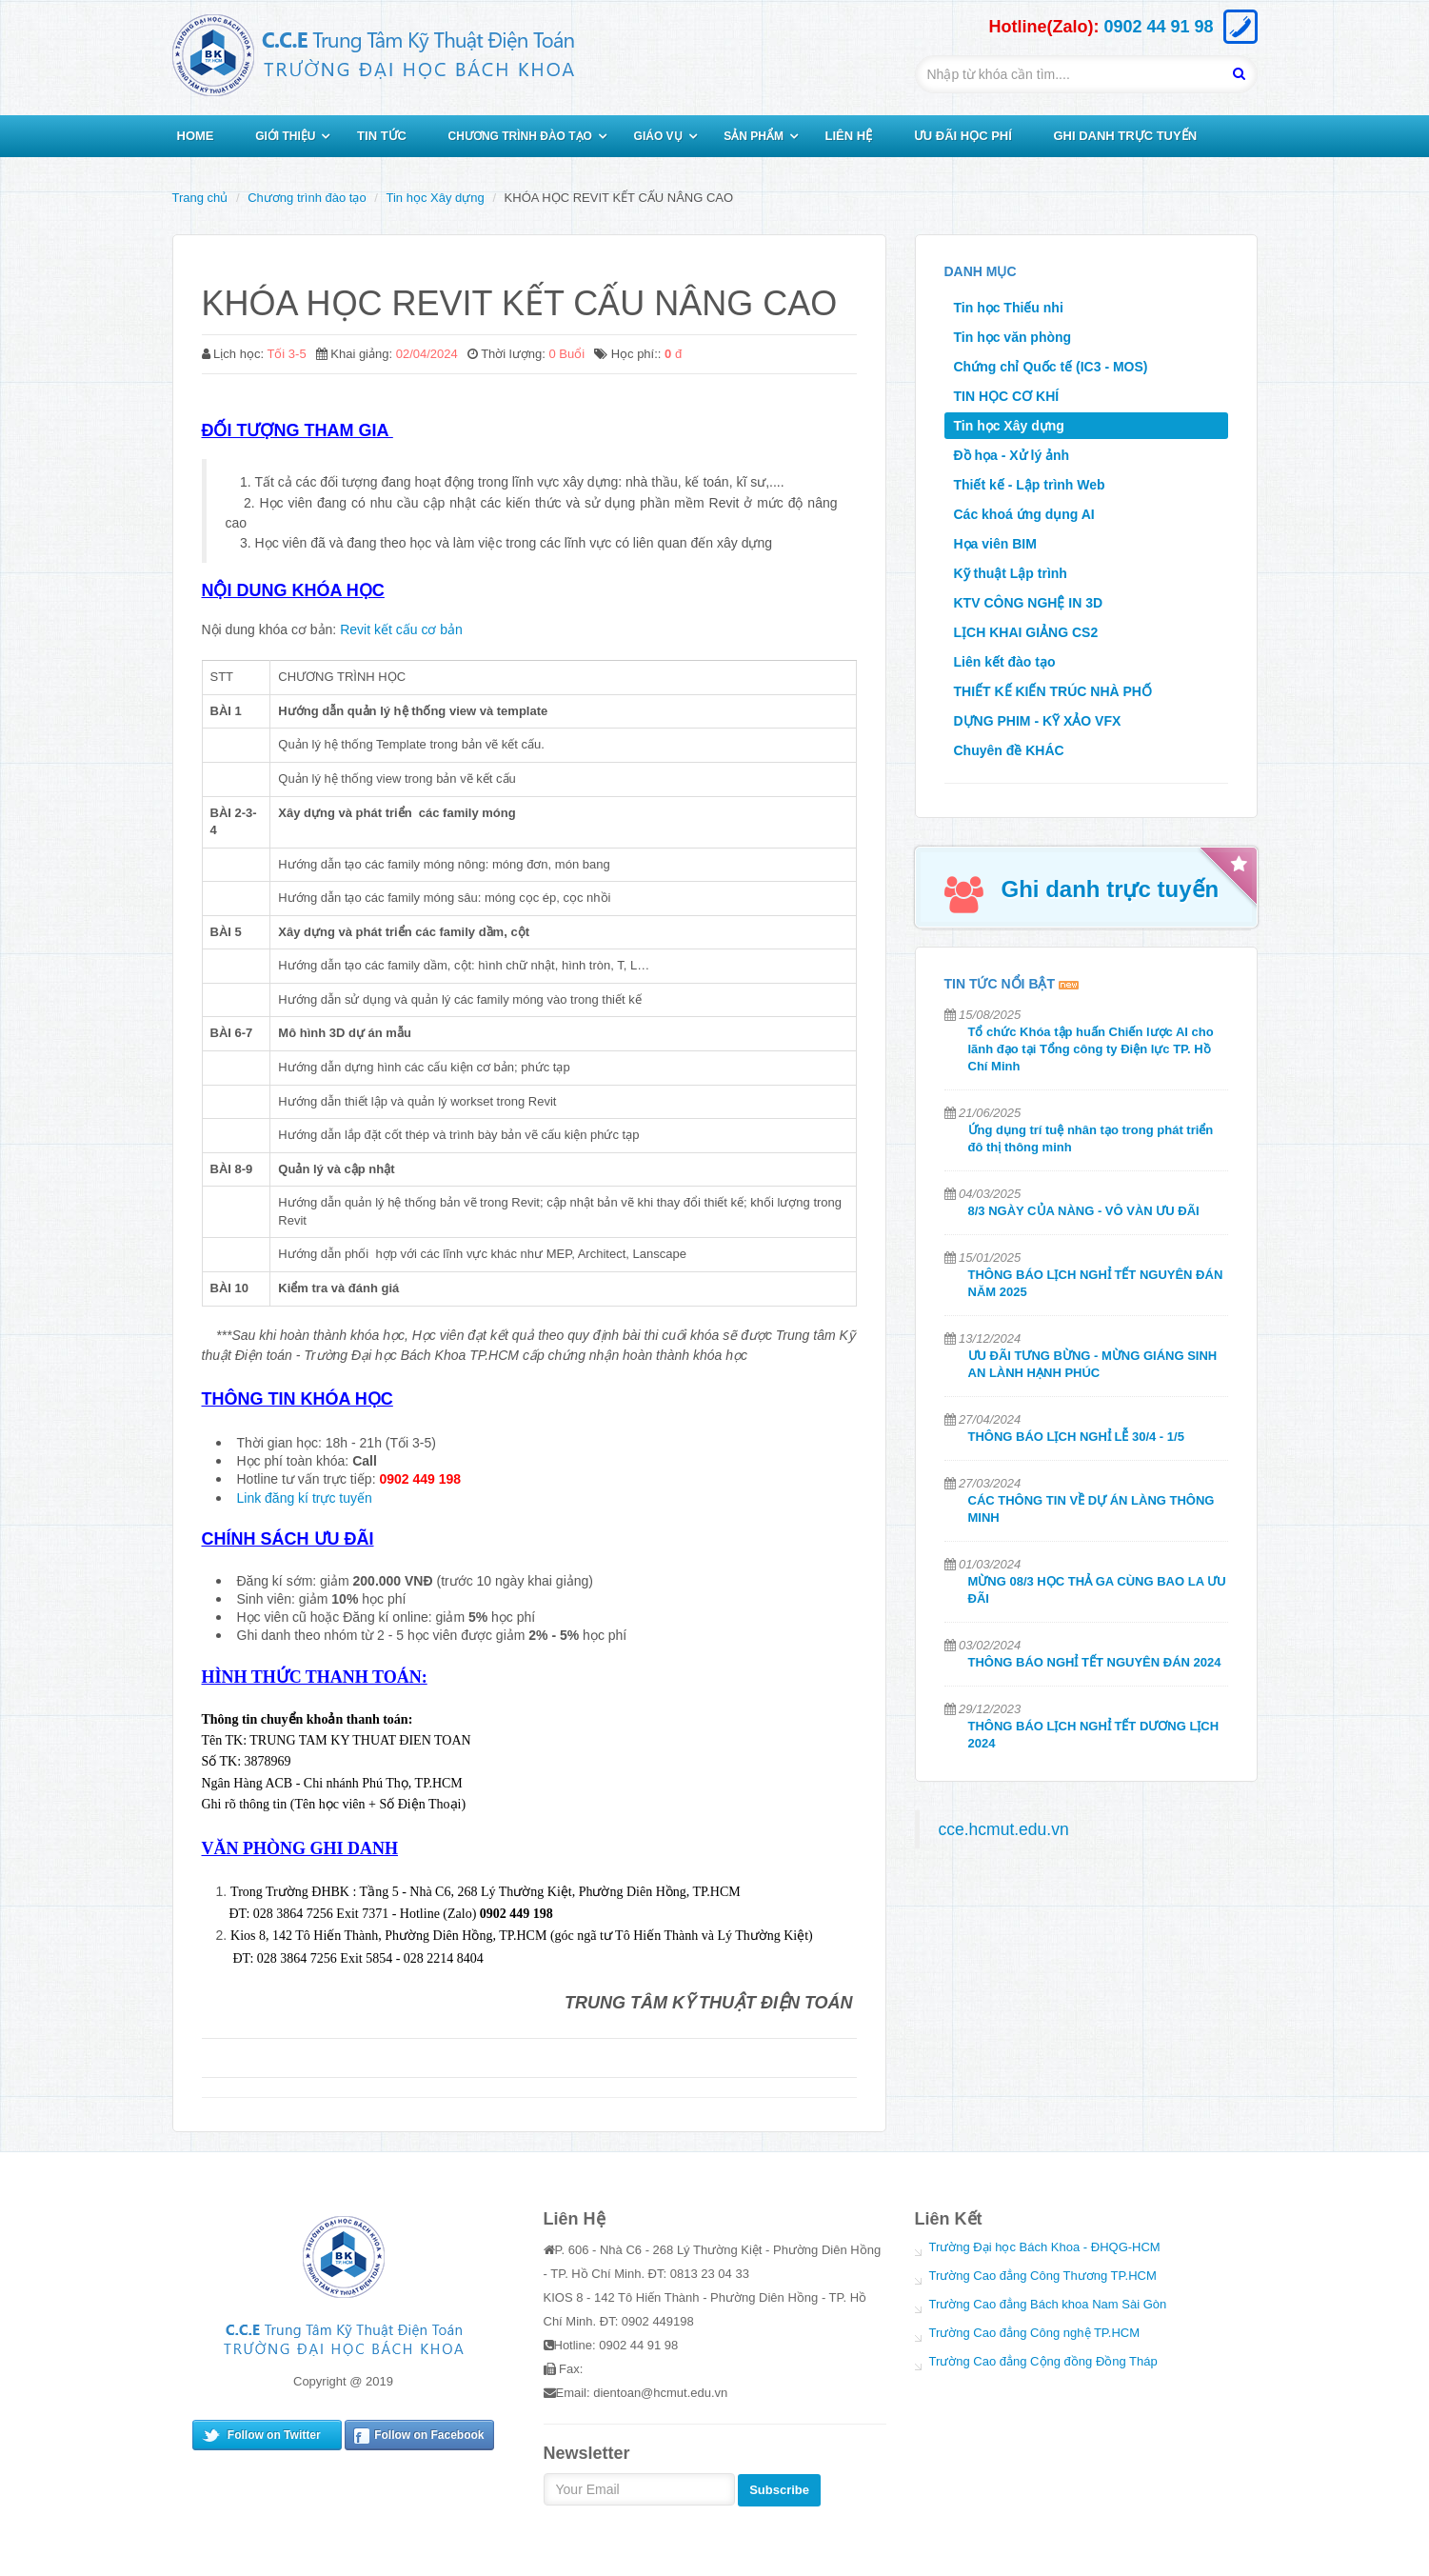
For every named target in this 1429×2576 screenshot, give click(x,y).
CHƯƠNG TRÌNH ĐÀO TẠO (520, 136)
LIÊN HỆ (849, 136)
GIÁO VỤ (658, 136)
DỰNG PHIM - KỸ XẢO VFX (1037, 721)
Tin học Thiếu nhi (1008, 307)
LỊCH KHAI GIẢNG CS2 (1026, 632)
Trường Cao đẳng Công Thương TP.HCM (1043, 2275)
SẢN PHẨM (754, 136)
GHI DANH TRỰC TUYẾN (1125, 136)
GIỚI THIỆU (285, 136)
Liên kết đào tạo (1005, 661)
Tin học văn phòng (1013, 337)
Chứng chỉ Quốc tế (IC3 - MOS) (1051, 366)
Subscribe (779, 2490)
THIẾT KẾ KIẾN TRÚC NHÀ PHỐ (1053, 691)
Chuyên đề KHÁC (1009, 750)
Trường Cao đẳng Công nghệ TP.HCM (1035, 2333)
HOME (195, 136)
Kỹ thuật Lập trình (1010, 573)
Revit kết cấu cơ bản (401, 629)
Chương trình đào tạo (307, 197)
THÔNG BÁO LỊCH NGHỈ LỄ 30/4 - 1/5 (1076, 1436)
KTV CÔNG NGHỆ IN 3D (1028, 602)
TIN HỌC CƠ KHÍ (1007, 396)
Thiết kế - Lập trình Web (1029, 484)
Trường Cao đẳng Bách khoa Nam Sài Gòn (1048, 2304)
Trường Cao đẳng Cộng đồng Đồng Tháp (1043, 2361)
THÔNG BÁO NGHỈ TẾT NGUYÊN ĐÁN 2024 (1094, 1662)
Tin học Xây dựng (436, 197)
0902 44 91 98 (1158, 26)
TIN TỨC (382, 136)
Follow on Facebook (429, 2435)
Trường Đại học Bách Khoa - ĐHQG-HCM (1045, 2247)
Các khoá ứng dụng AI (1024, 514)
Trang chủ (200, 197)
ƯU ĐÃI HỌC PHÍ (963, 136)
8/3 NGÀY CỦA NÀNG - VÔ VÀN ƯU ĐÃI (1084, 1211)
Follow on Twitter (274, 2435)
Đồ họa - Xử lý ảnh (1012, 455)
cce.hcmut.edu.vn (1004, 1829)
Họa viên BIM (995, 543)
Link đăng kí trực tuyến (304, 1498)
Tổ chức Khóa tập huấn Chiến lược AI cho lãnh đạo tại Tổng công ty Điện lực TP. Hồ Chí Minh (1091, 1049)
